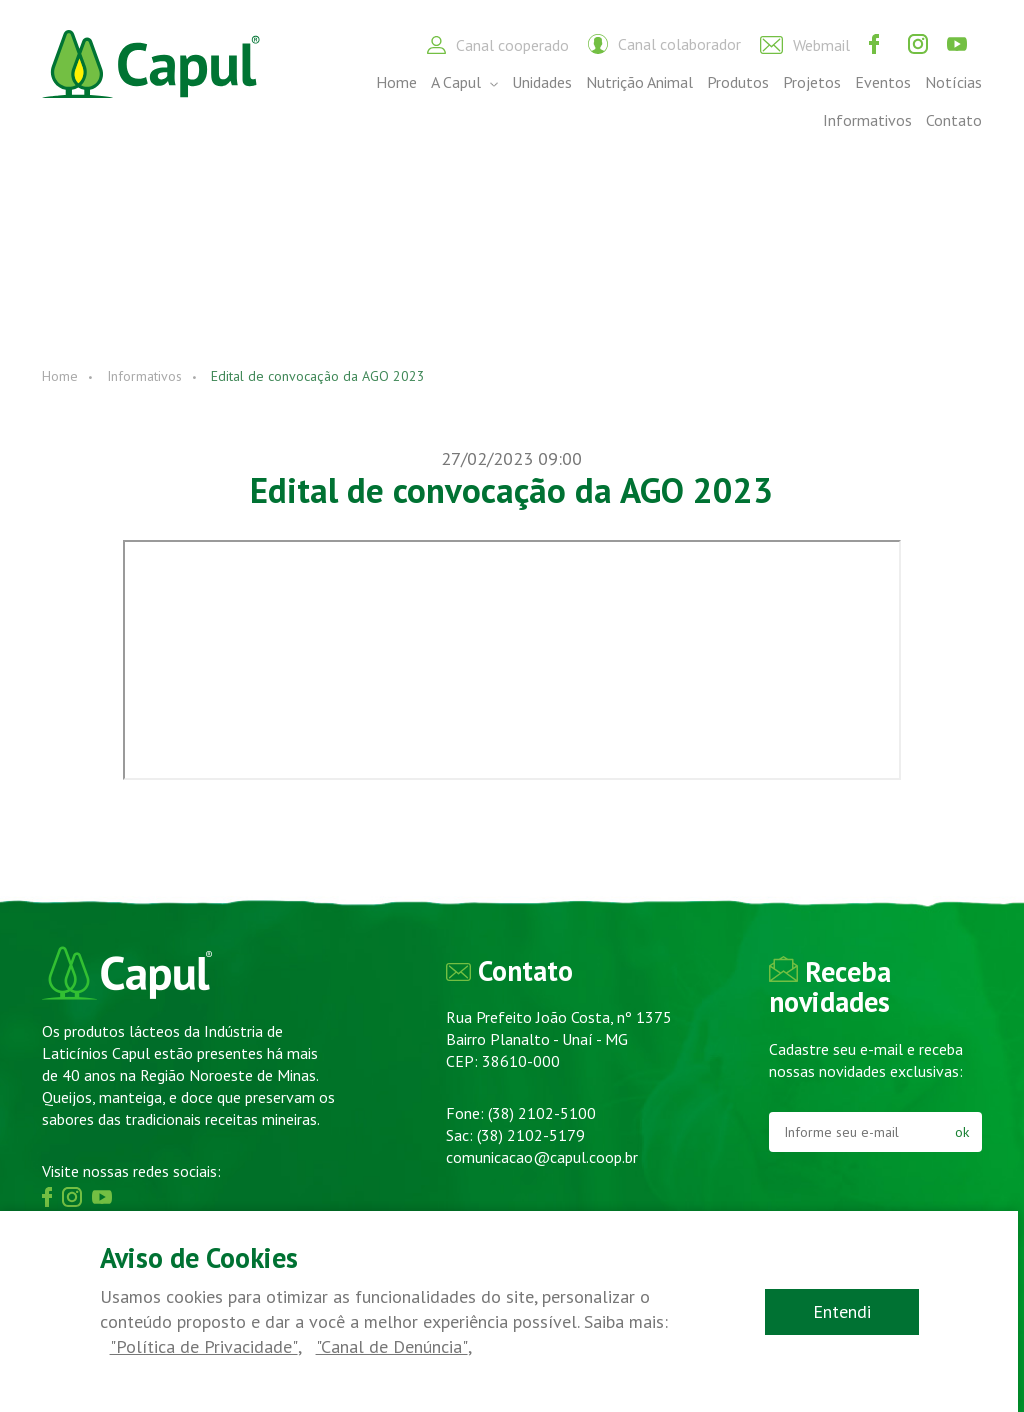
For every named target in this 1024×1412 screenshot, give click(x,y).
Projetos (812, 82)
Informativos (867, 120)
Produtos (738, 82)
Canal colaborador (664, 44)
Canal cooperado (498, 45)
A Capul (464, 82)
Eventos (883, 82)
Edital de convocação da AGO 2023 (318, 376)
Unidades (542, 82)
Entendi (849, 1311)
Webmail (805, 45)
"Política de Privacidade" (202, 1347)
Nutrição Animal (639, 82)
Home (396, 82)
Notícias (953, 82)
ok (962, 1132)
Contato (954, 120)
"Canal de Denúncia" (387, 1347)
